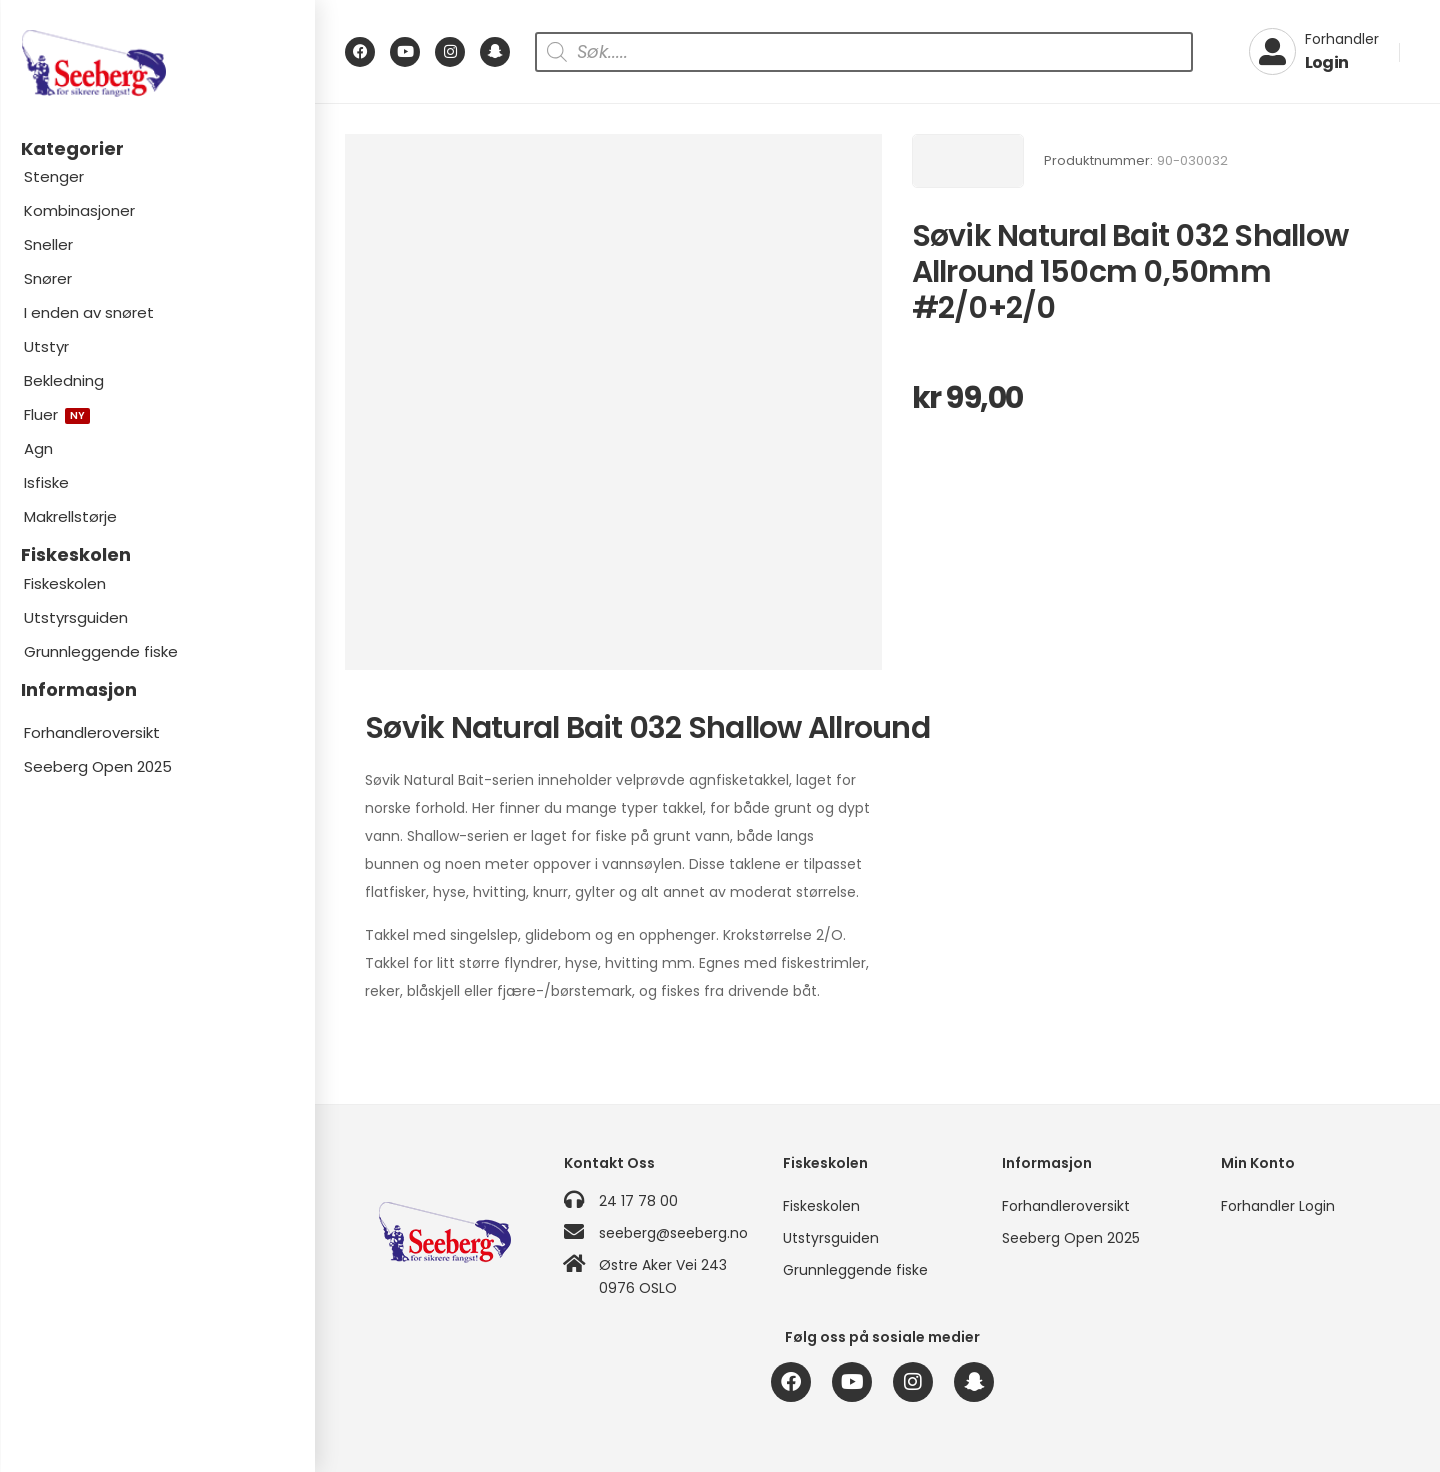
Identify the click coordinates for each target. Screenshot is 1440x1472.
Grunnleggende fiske (101, 651)
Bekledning (64, 380)
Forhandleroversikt (92, 732)
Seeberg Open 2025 (98, 766)
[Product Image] (613, 402)
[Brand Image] (968, 161)
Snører (48, 278)
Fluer (57, 414)
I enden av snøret (89, 312)
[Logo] (157, 63)
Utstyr (46, 346)
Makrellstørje (70, 516)
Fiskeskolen (65, 583)
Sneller (48, 244)
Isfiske (46, 482)
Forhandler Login (1278, 1206)
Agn (38, 448)
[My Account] (1314, 52)
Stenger (54, 176)
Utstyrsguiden (76, 617)
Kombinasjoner (79, 210)
